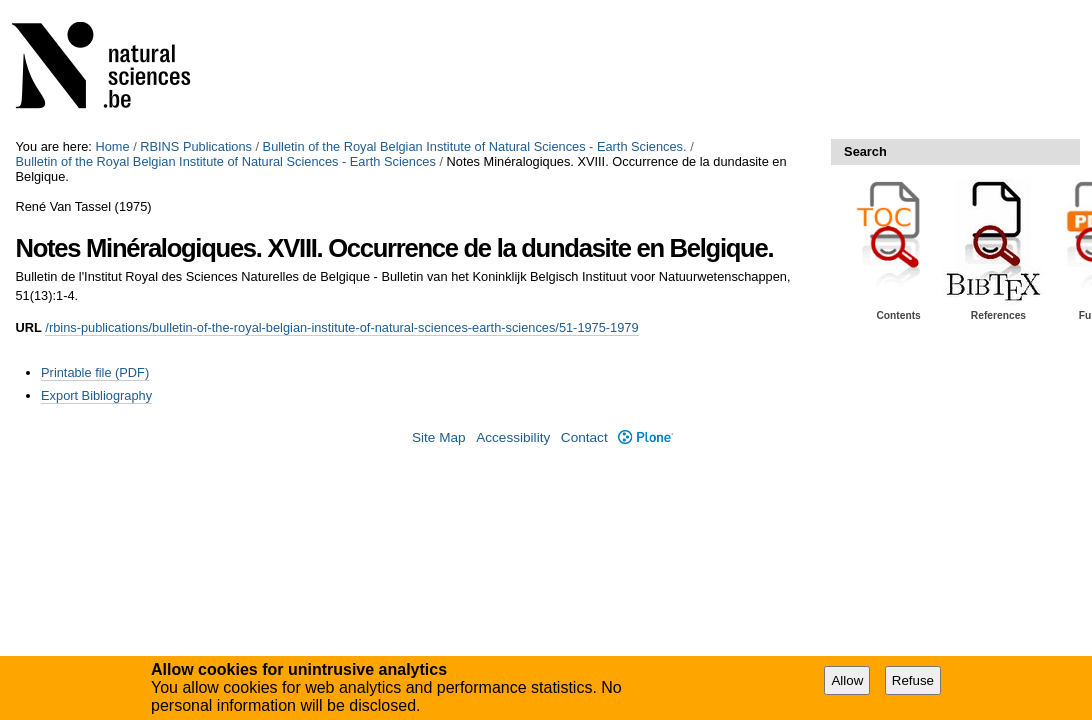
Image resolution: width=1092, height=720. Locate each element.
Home (112, 146)
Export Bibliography (96, 395)
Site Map (439, 437)
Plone (645, 437)
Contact (584, 437)
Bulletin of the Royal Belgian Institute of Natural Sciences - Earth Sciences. (475, 146)
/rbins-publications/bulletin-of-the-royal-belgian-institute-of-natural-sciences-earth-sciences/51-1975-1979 (341, 327)
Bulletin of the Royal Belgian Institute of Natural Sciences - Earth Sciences (225, 161)
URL (28, 327)
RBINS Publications (196, 146)
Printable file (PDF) (95, 372)
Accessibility (513, 437)
